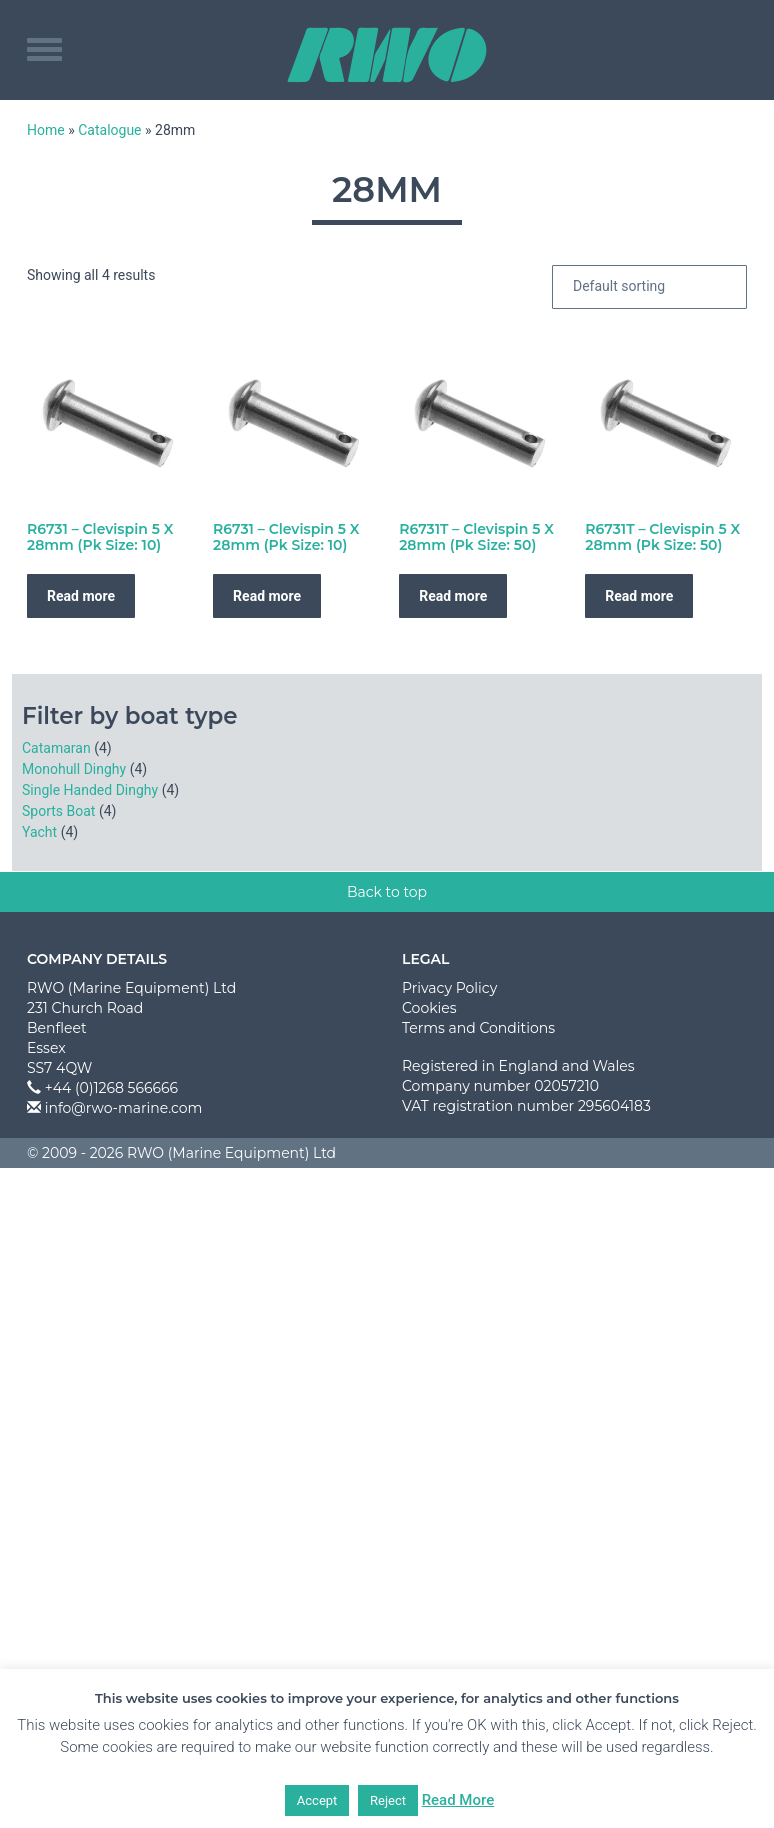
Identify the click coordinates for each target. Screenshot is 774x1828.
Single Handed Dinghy (90, 790)
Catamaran (56, 748)
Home (46, 130)
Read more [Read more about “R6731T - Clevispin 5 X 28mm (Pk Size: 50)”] (453, 596)
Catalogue (109, 130)
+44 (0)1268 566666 (111, 1088)
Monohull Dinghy (74, 769)
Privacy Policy (449, 988)
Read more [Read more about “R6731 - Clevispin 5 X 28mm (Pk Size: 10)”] (81, 596)
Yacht (39, 832)
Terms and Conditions (478, 1028)
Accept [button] (317, 1800)
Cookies (429, 1008)
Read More (458, 1800)
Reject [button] (388, 1800)
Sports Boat (58, 811)
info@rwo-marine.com (124, 1108)
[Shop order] (649, 287)
